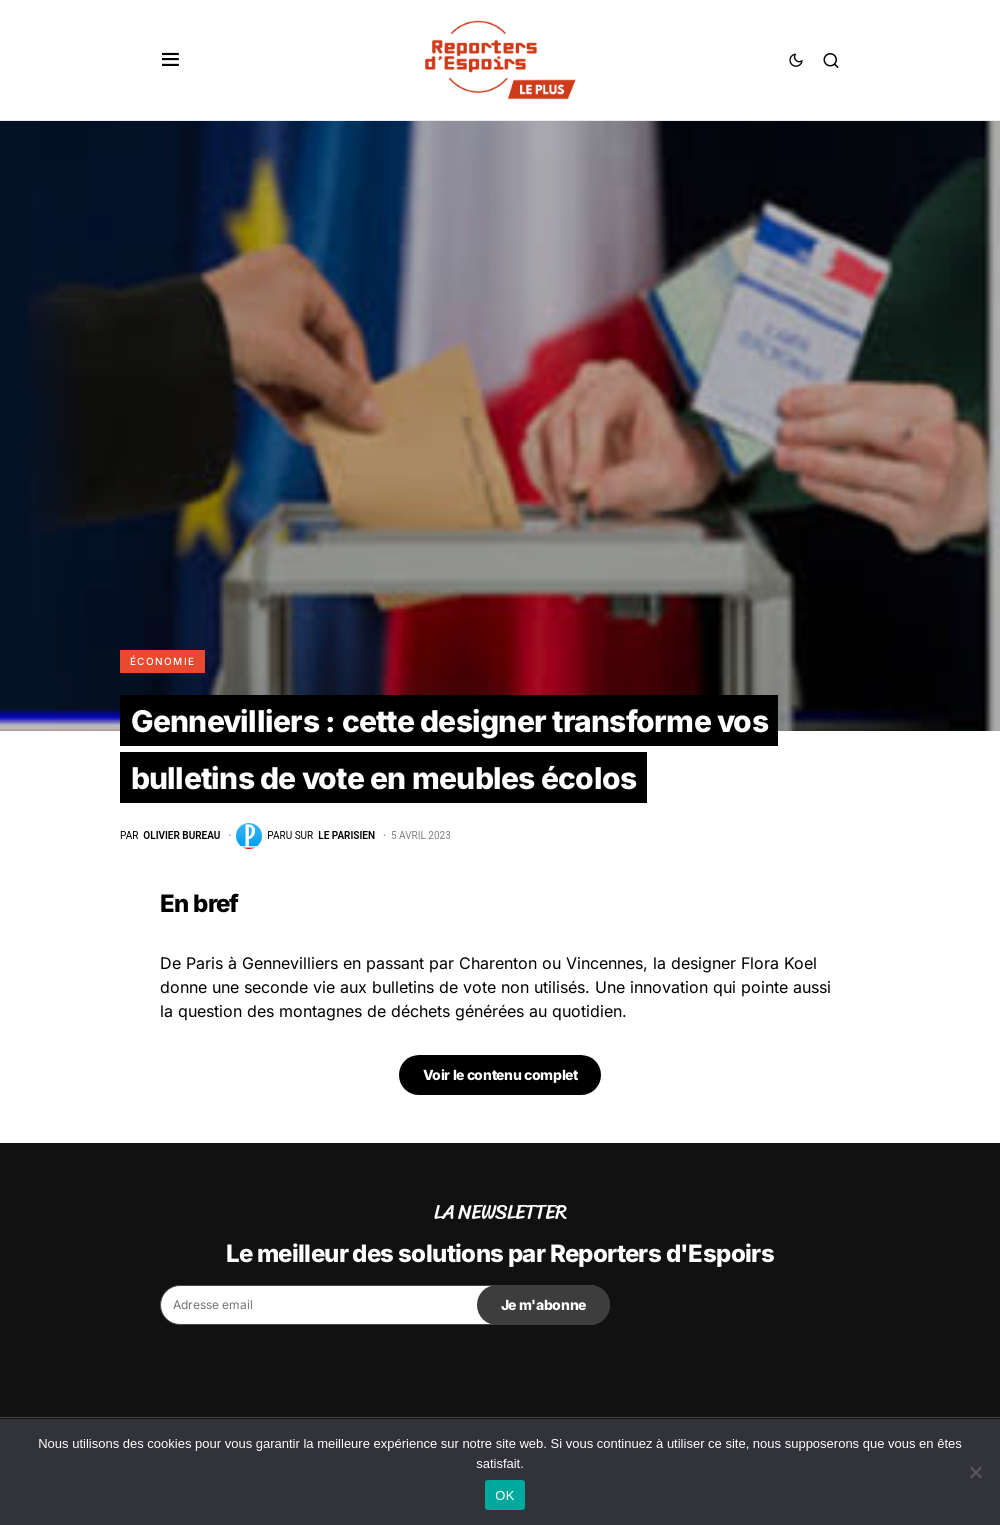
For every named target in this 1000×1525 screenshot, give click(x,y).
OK (504, 1495)
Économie (162, 661)
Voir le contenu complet (500, 1074)
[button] (170, 60)
